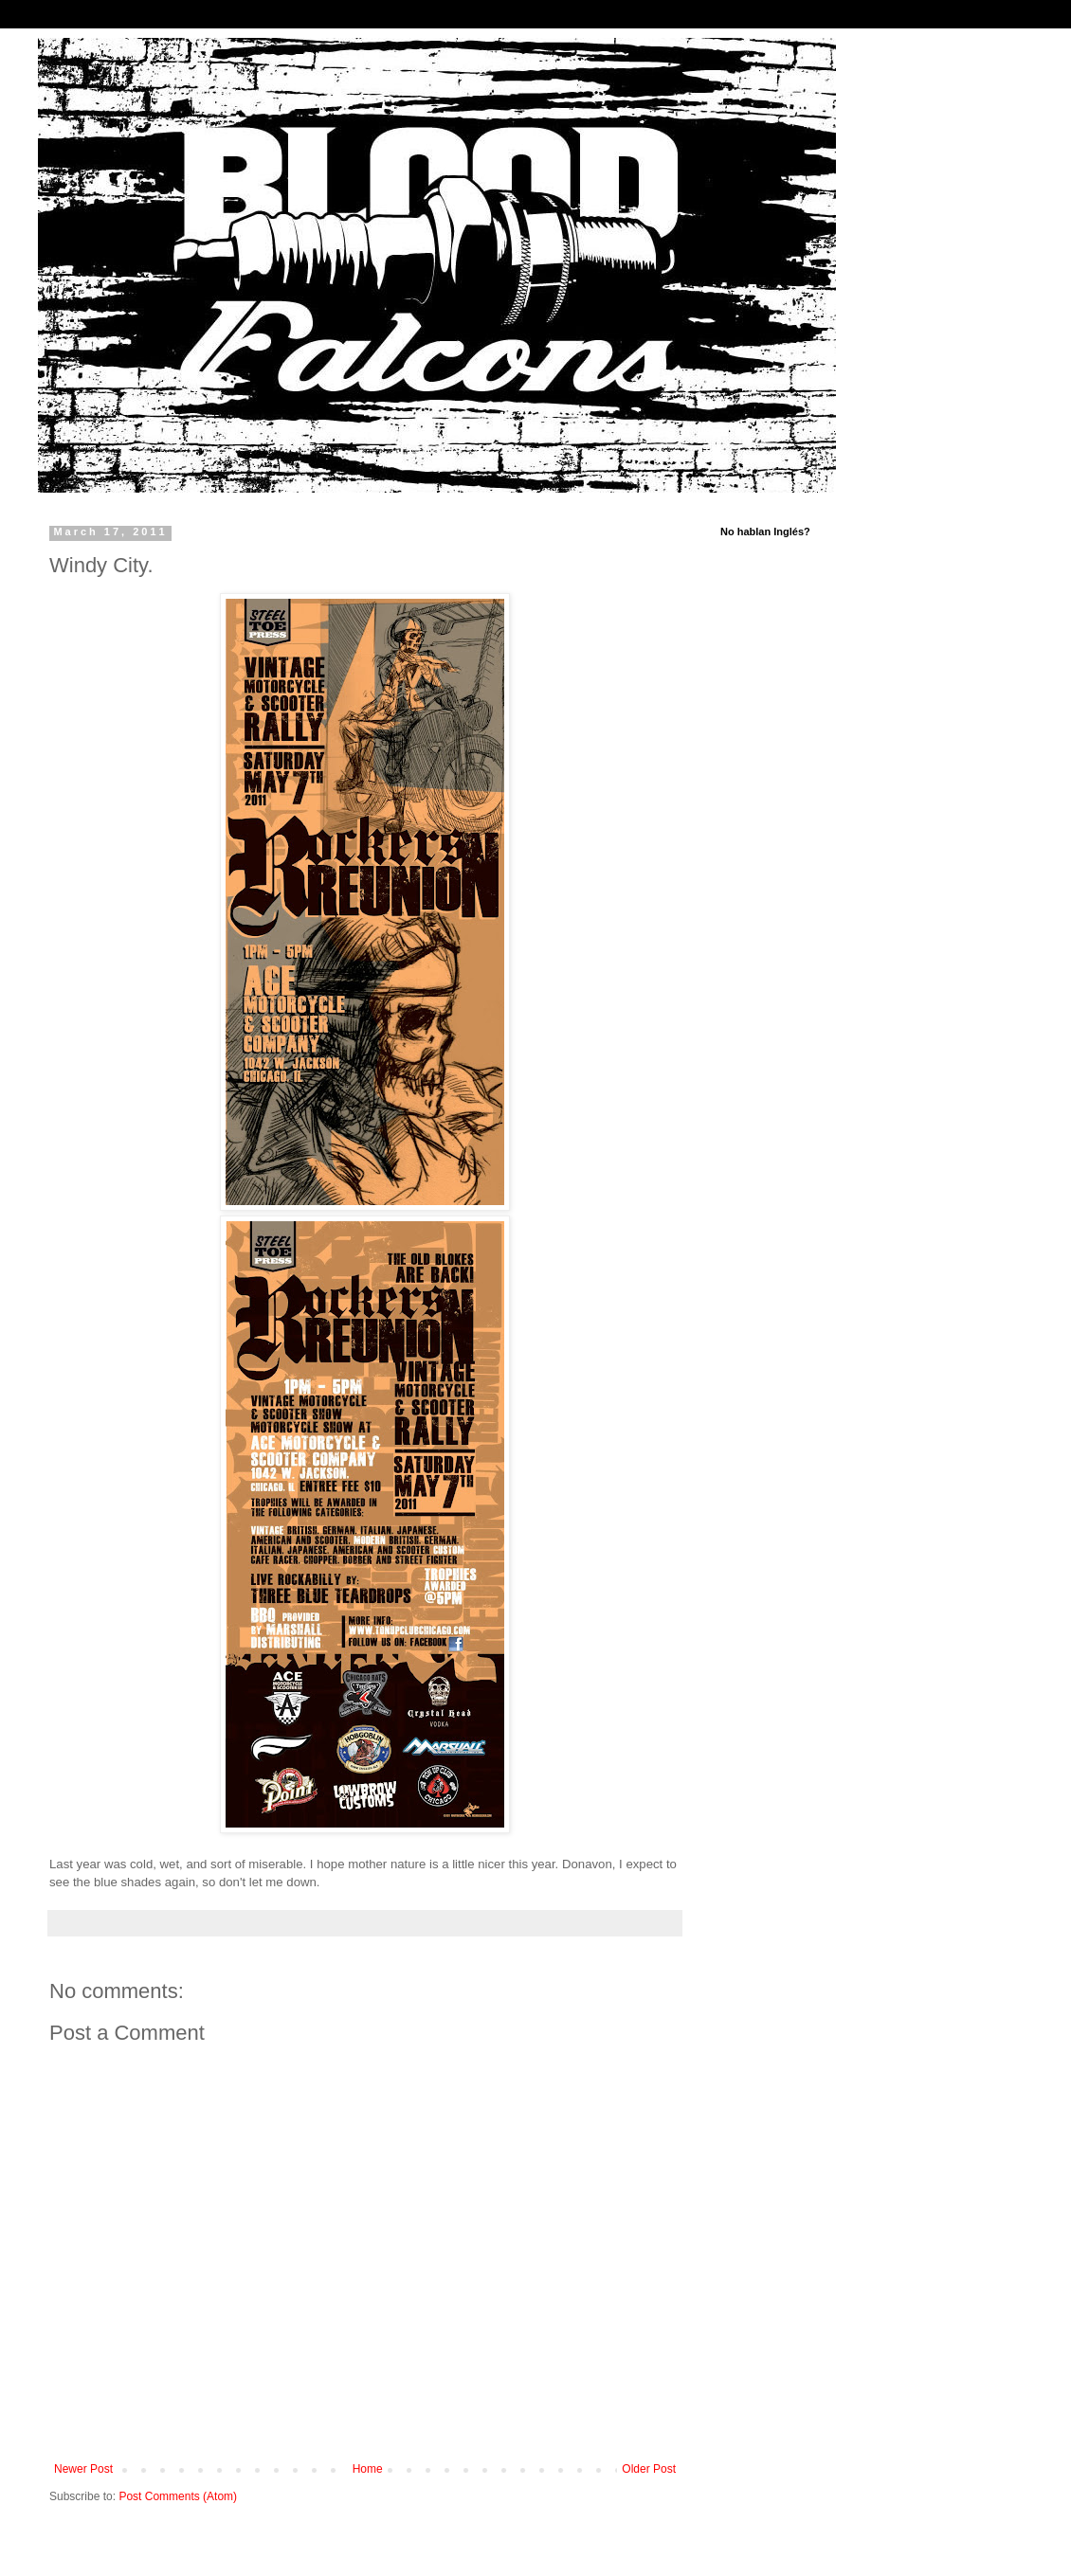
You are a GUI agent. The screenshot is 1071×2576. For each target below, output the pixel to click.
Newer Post (83, 2469)
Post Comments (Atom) (177, 2496)
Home (368, 2469)
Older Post (649, 2469)
